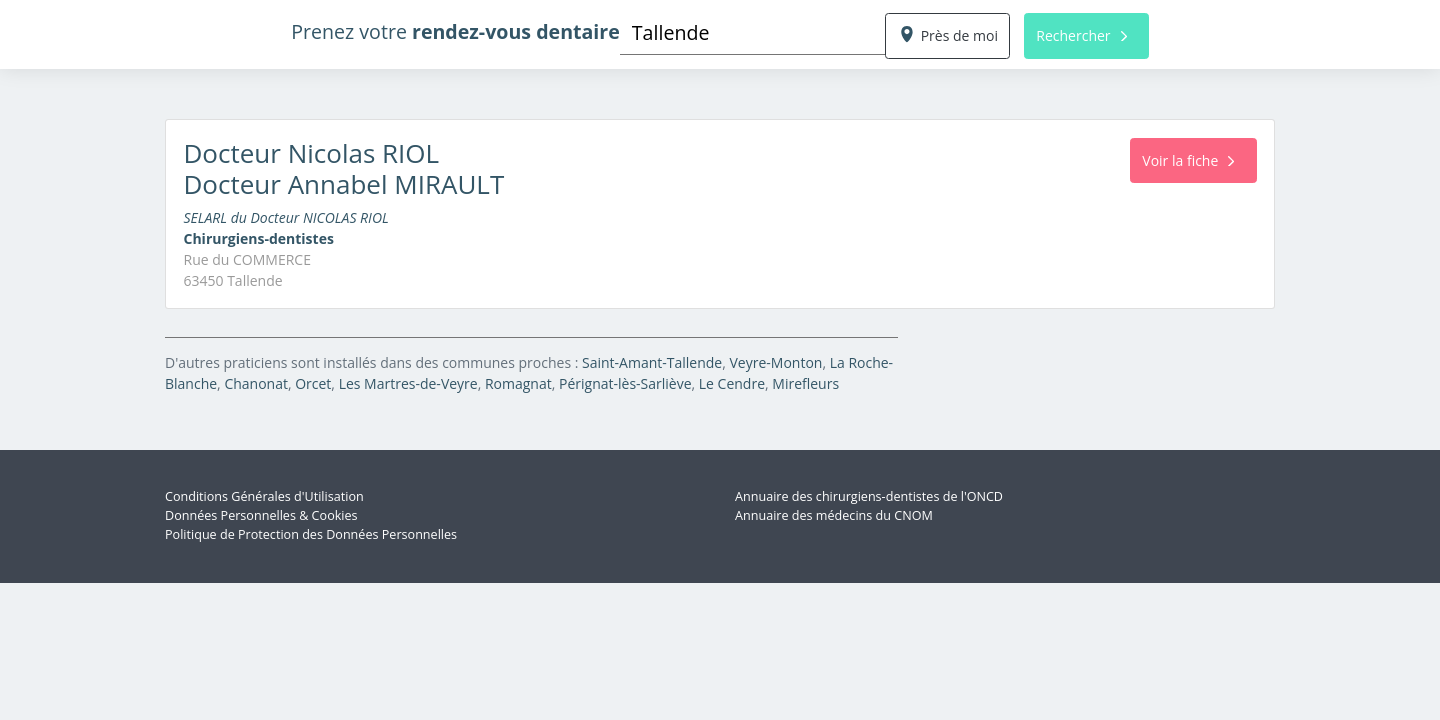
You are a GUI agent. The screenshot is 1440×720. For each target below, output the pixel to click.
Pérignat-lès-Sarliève (625, 383)
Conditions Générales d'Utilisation (264, 496)
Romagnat (518, 383)
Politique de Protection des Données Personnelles (311, 534)
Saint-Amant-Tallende (652, 362)
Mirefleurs (805, 383)
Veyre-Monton (775, 362)
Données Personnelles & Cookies (261, 515)
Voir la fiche (1188, 160)
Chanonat (256, 383)
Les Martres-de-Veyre (408, 383)
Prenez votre (455, 31)
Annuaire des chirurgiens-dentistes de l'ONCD (869, 496)
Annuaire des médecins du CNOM (834, 515)
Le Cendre (732, 383)
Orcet (313, 383)
